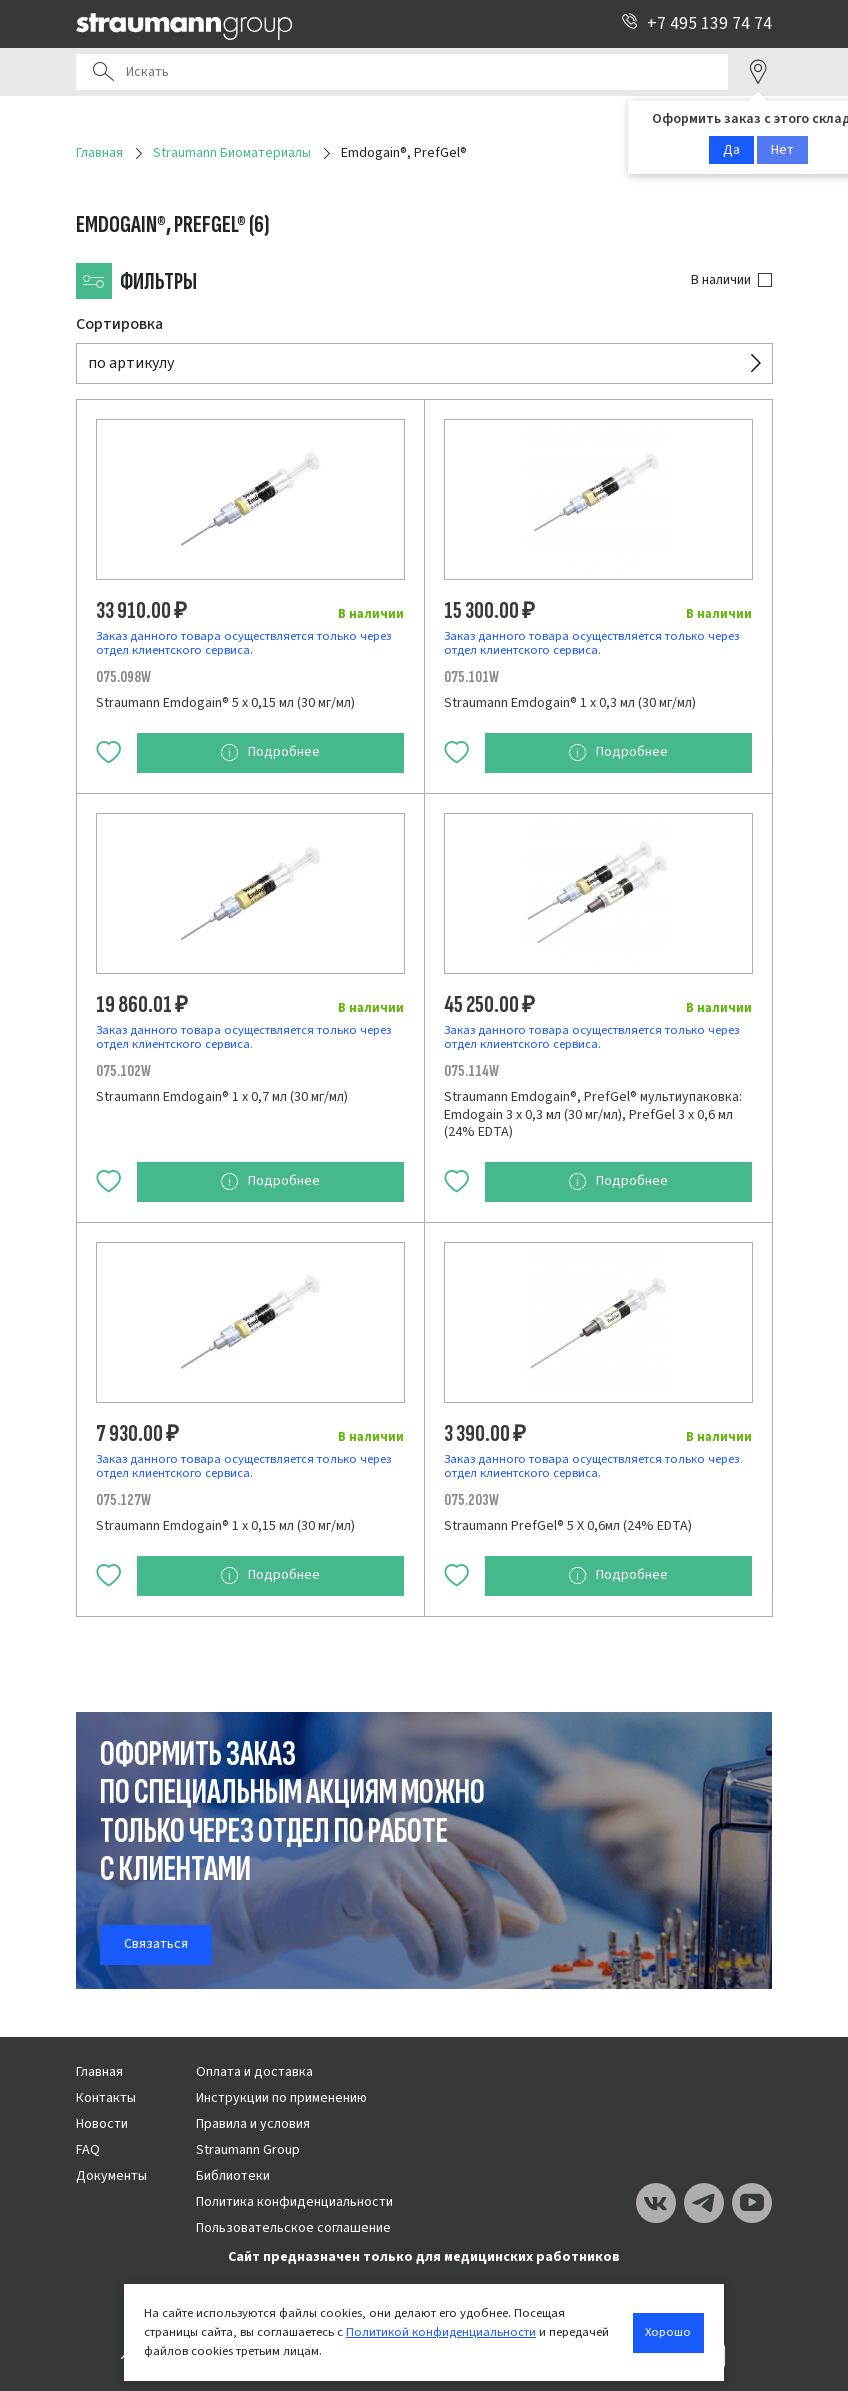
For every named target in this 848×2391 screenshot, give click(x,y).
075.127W (123, 1500)
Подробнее (270, 752)
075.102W (123, 1071)
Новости (102, 2124)
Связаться (156, 1944)
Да (731, 150)
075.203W (471, 1500)
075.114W (471, 1071)
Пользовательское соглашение (293, 2228)
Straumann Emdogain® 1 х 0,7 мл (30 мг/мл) (222, 1097)
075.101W (471, 677)
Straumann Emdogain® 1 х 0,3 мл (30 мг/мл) (570, 703)
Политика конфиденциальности (294, 2202)
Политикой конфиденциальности (441, 2332)
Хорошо (668, 2332)
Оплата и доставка (254, 2072)
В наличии (721, 280)
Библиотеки (233, 2176)
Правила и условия (253, 2124)
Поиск (103, 72)
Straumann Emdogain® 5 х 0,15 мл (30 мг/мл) (225, 703)
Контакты (106, 2098)
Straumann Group (248, 2150)
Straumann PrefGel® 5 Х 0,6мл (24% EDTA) (568, 1526)
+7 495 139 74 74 (696, 23)
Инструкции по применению (281, 2098)
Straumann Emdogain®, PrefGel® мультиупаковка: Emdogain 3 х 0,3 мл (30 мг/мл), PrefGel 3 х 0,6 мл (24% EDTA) (593, 1114)
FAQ (88, 2150)
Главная (99, 2072)
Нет (782, 150)
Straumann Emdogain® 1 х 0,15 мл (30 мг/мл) (225, 1526)
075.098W (123, 677)
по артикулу (131, 363)
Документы (111, 2176)
